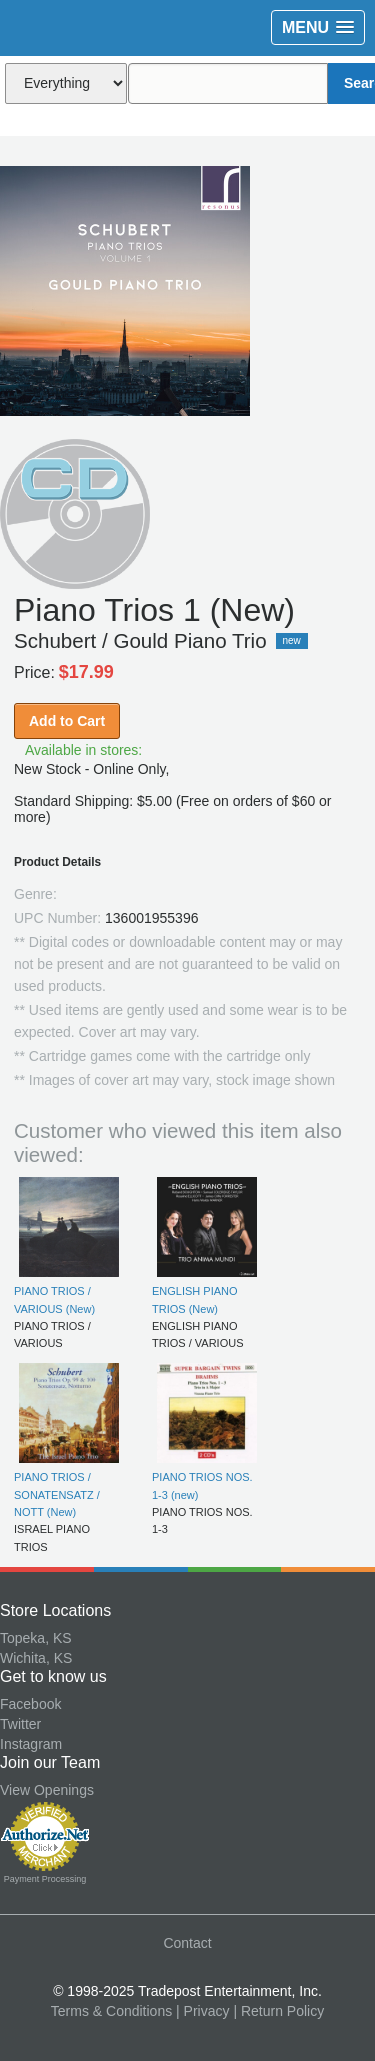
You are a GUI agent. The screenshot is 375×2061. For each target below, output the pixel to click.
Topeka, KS (36, 1638)
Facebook (30, 1704)
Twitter (20, 1724)
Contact (187, 1943)
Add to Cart (67, 721)
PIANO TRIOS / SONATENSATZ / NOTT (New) (57, 1494)
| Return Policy (278, 2011)
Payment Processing (45, 1879)
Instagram (31, 1744)
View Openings (47, 1790)
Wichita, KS (36, 1658)
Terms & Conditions (111, 2011)
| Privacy (202, 2011)
